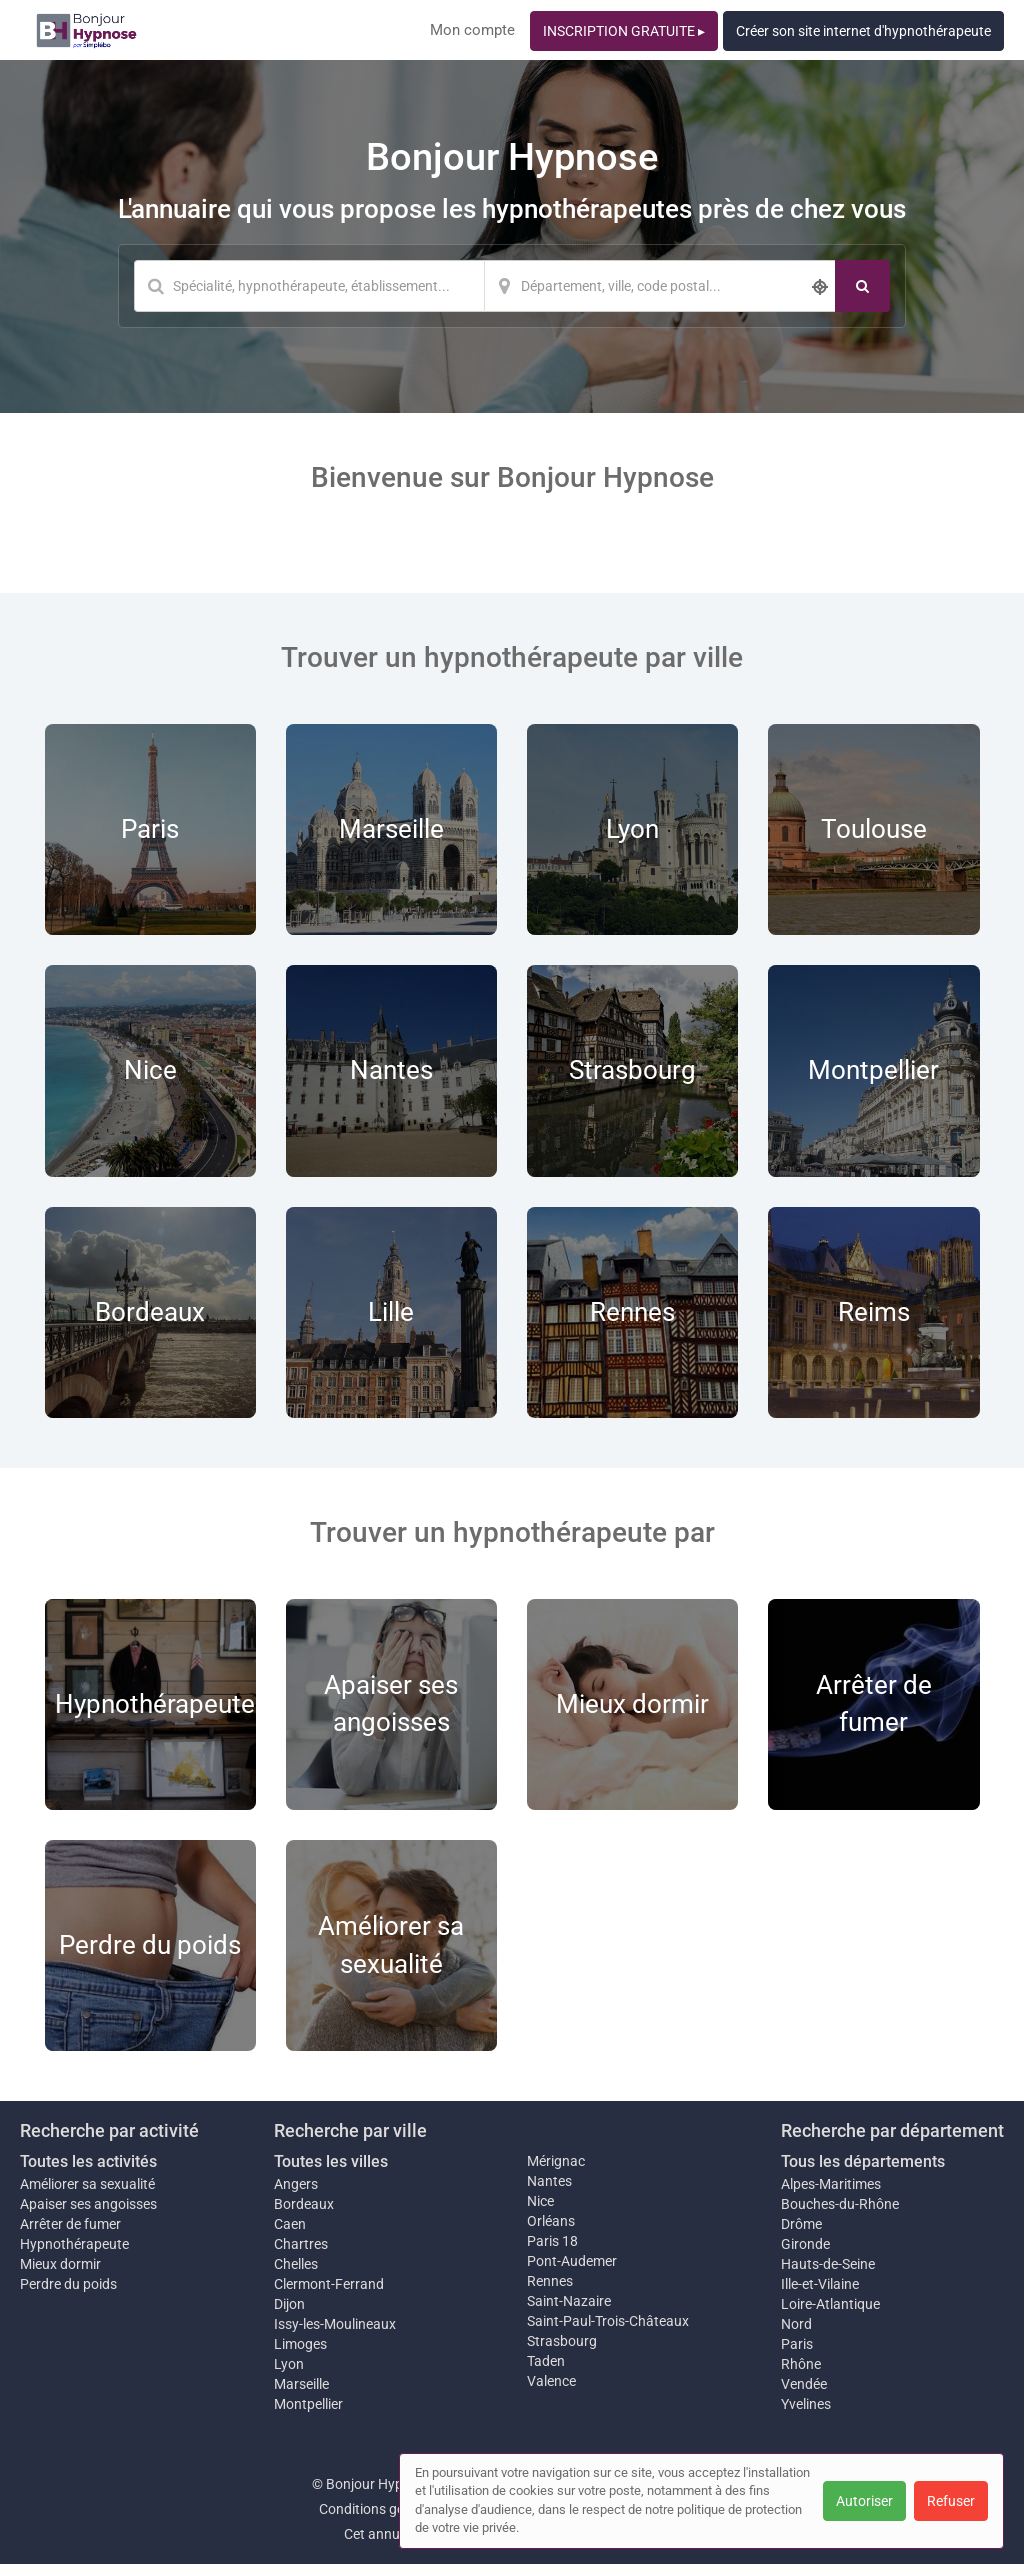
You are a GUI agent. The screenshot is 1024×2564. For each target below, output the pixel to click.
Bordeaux (304, 2204)
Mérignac (556, 2161)
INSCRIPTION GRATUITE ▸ (624, 31)
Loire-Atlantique (830, 2304)
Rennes (550, 2281)
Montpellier (308, 2404)
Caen (290, 2224)
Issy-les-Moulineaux (335, 2324)
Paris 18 (552, 2241)
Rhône (801, 2364)
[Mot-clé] (309, 286)
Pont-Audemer (572, 2261)
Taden (546, 2361)
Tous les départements (863, 2161)
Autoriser (864, 2501)
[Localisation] (660, 286)
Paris (797, 2344)
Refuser (951, 2501)
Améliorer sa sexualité (87, 2184)
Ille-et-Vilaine (820, 2284)
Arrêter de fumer (70, 2224)
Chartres (301, 2244)
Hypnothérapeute (74, 2244)
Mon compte (472, 30)
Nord (796, 2324)
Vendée (804, 2384)
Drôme (801, 2224)
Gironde (805, 2244)
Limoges (300, 2344)
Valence (551, 2381)
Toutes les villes (331, 2161)
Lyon (289, 2364)
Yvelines (806, 2404)
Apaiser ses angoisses (88, 2204)
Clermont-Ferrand (329, 2284)
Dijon (289, 2304)
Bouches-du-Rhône (840, 2204)
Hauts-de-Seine (828, 2264)
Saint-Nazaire (569, 2301)
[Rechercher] (862, 286)
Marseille (301, 2384)
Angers (296, 2184)
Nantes (549, 2181)
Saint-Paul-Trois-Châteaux (608, 2321)
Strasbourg (562, 2341)
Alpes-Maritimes (831, 2184)
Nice (540, 2201)
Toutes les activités (88, 2161)
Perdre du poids (68, 2284)
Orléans (551, 2221)
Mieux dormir (60, 2264)
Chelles (296, 2264)
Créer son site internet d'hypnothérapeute (863, 31)
